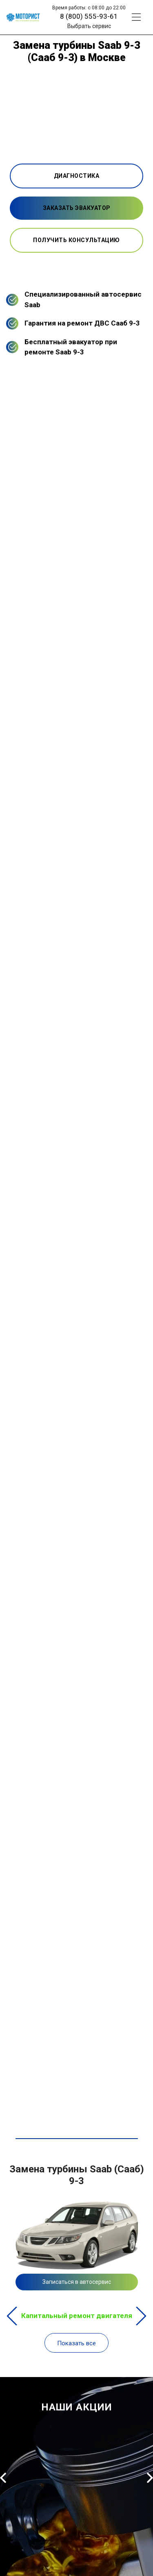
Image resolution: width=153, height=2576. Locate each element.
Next (141, 2316)
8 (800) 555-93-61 (89, 16)
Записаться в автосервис (76, 2282)
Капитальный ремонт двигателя (76, 2316)
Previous (12, 2316)
